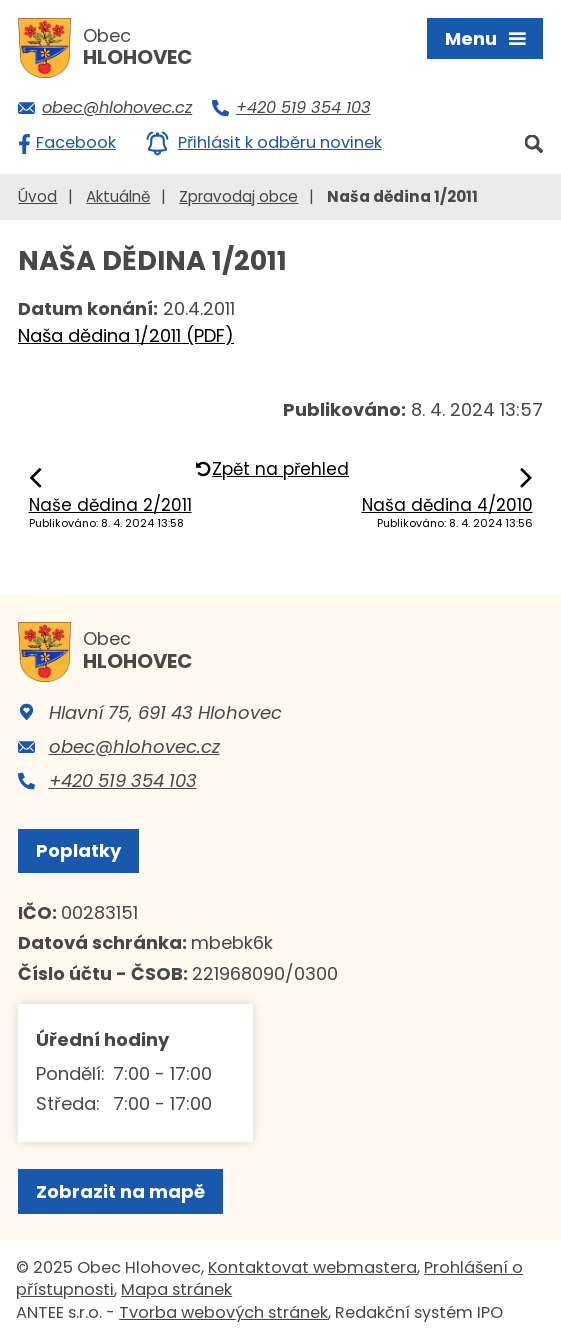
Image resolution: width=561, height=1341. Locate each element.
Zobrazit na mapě (120, 1191)
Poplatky (78, 850)
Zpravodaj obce (238, 196)
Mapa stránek (176, 1289)
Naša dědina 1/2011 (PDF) (126, 335)
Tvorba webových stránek (223, 1312)
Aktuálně (118, 196)
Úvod (37, 196)
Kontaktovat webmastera (312, 1267)
